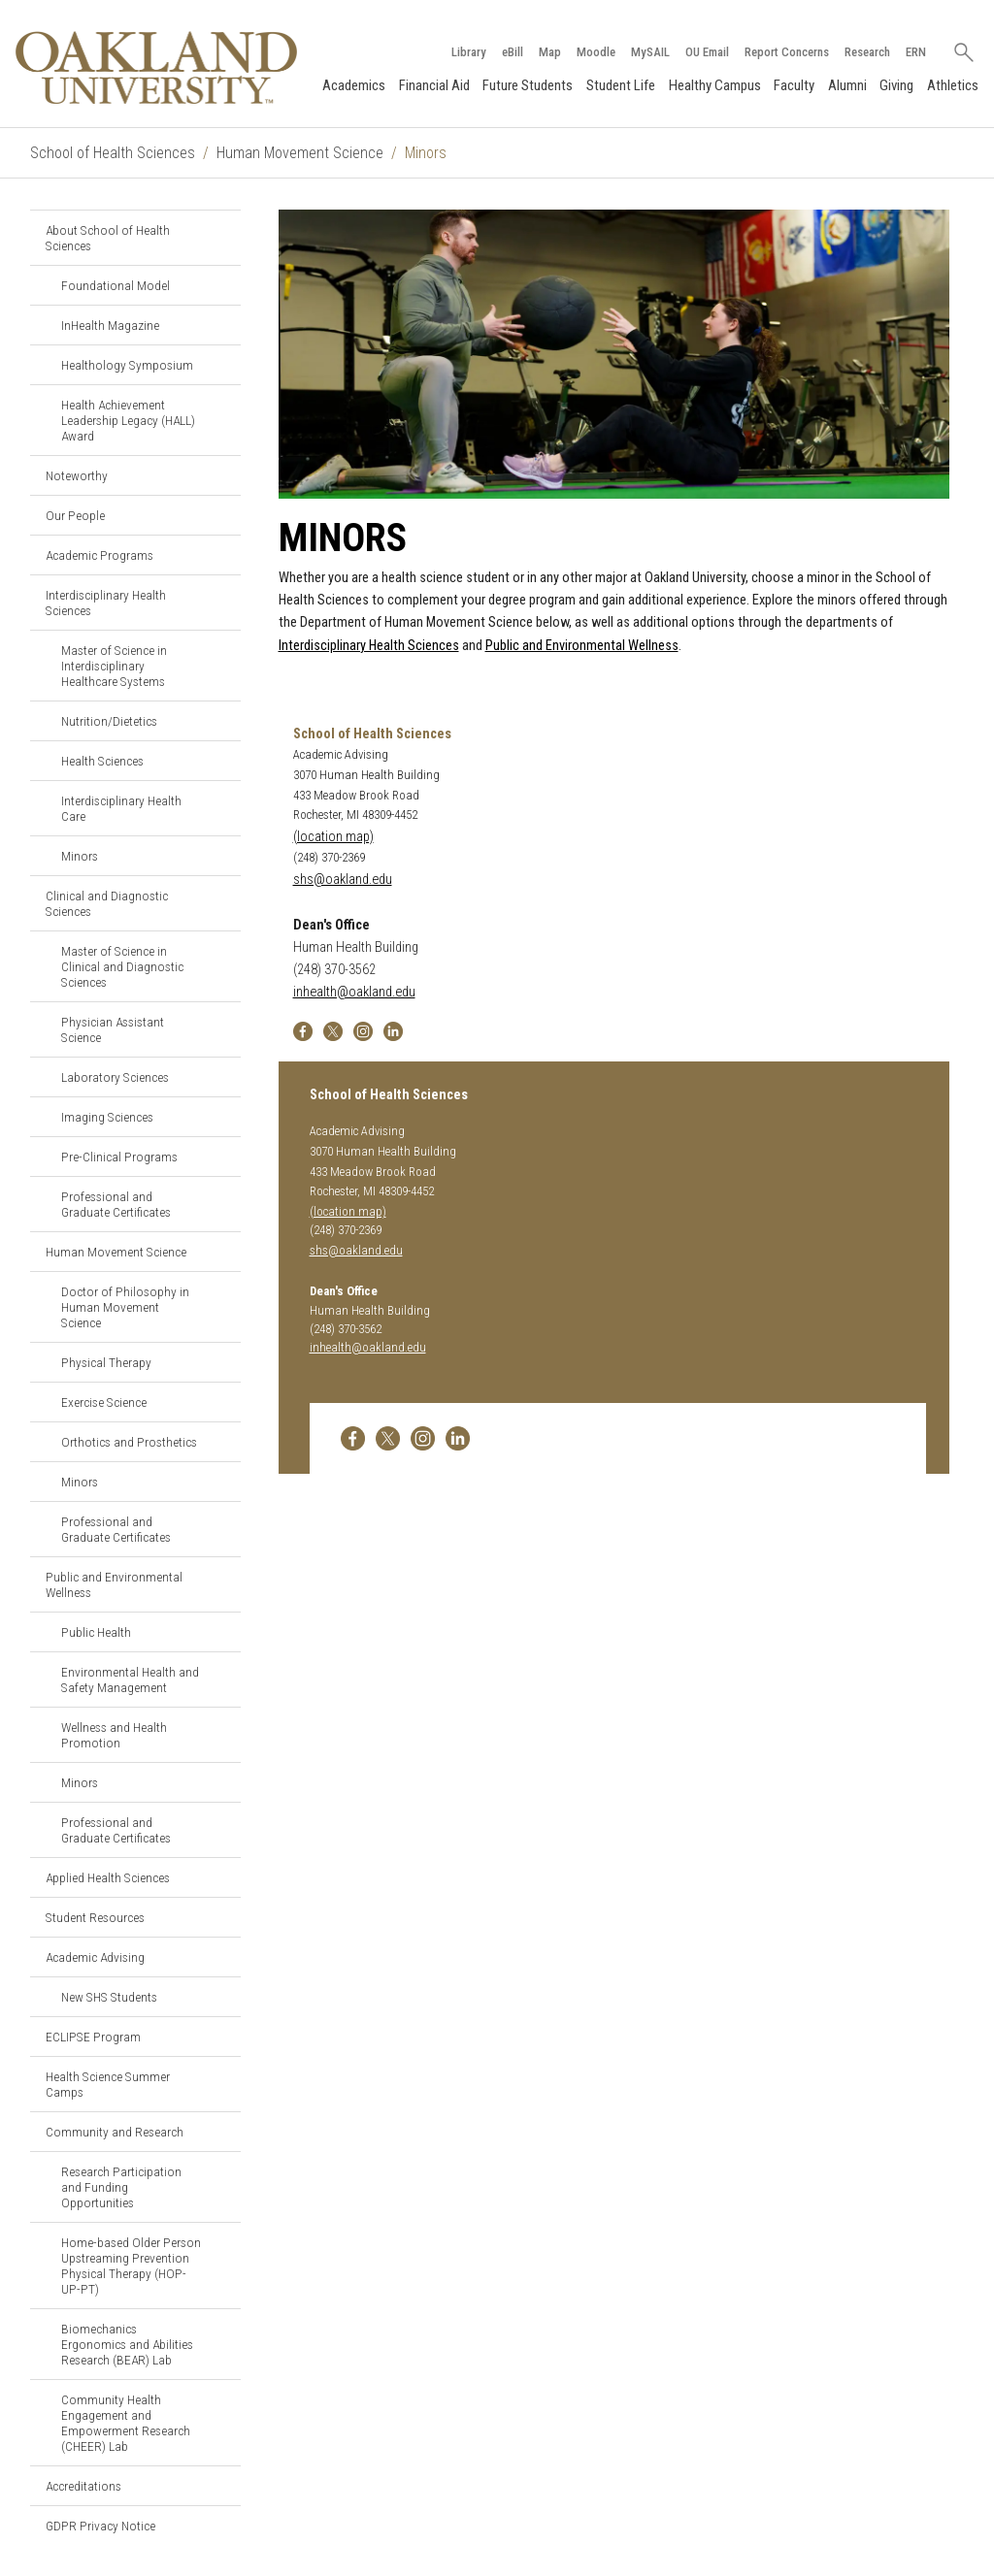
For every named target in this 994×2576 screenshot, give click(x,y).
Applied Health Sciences (108, 1877)
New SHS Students (109, 1997)
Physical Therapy (106, 1362)
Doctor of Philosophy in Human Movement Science (125, 1307)
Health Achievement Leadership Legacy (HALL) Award (128, 420)
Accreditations (83, 2486)
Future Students (527, 85)
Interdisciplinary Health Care (121, 808)
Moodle (596, 52)
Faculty (794, 85)
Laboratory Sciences (115, 1077)
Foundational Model (115, 285)
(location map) (333, 837)
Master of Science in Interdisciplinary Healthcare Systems (114, 665)
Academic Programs (99, 555)
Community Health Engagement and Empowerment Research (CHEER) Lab (125, 2423)
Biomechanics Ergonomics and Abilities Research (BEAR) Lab (127, 2344)
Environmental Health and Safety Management (130, 1679)
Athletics (952, 85)
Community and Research (114, 2131)
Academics (353, 85)
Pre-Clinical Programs (119, 1156)
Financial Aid (434, 85)
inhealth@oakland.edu (354, 992)
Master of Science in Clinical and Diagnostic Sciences (122, 966)
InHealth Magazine (110, 325)
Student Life (620, 85)
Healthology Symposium (127, 365)
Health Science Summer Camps (108, 2084)
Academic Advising (95, 1957)
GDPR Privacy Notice (100, 2525)
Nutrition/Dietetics (109, 721)
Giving (896, 85)
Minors (79, 856)
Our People (75, 515)
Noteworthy (77, 475)
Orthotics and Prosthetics (129, 1442)
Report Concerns (787, 52)
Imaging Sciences (107, 1117)
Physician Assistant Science (112, 1029)
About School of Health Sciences (108, 237)
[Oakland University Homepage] (156, 67)
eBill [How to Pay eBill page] (512, 52)
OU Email (707, 52)
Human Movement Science (299, 153)
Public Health (96, 1632)
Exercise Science (104, 1402)
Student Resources (95, 1917)
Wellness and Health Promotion (114, 1734)
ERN (916, 52)
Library (468, 52)
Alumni (847, 85)
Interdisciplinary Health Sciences (106, 602)
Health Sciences (102, 760)
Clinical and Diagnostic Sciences (107, 903)
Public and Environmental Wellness (114, 1584)
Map (550, 52)
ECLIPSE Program (93, 2036)
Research (867, 52)
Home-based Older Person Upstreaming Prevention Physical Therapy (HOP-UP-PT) (131, 2265)
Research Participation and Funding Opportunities (121, 2187)
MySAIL (650, 52)
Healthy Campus (715, 85)
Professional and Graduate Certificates (116, 1204)
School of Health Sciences (112, 153)
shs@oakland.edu (342, 879)
